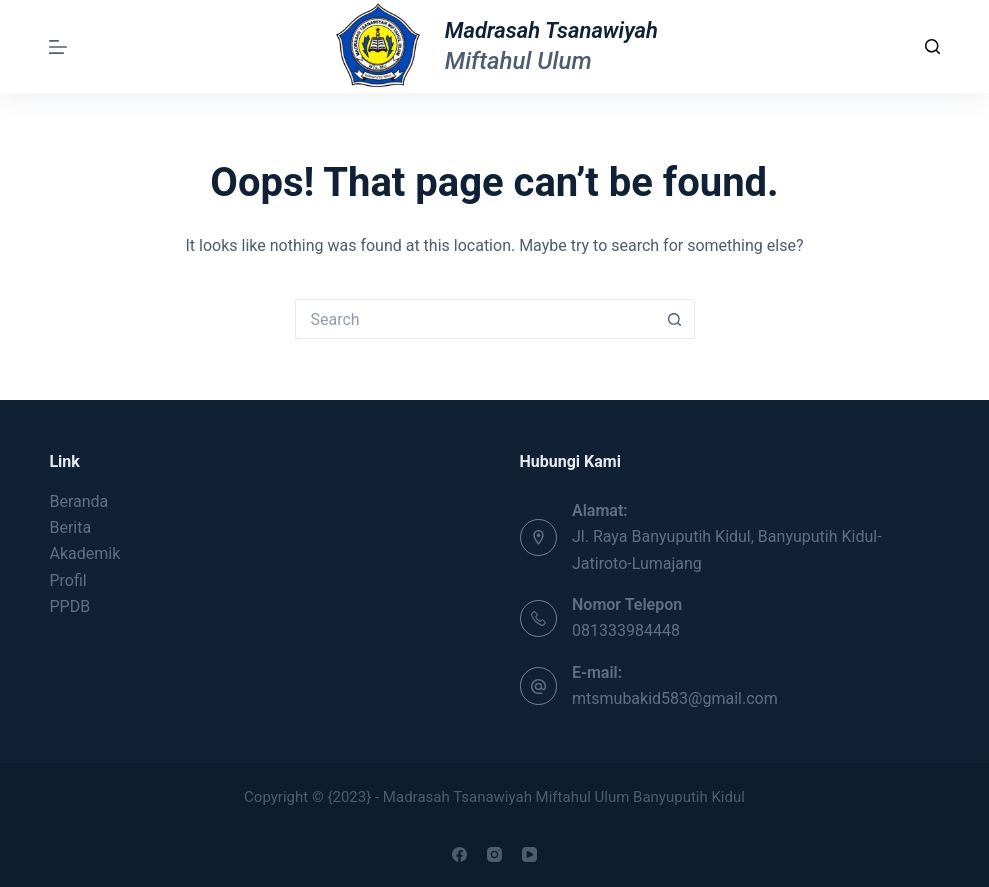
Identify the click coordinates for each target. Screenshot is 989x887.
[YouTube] (529, 854)
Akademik (84, 553)
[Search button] (675, 319)
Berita (70, 527)
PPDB (69, 606)
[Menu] (58, 47)
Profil (67, 580)
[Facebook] (459, 854)
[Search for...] (475, 319)
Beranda (78, 501)
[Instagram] (494, 854)
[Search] (932, 46)
